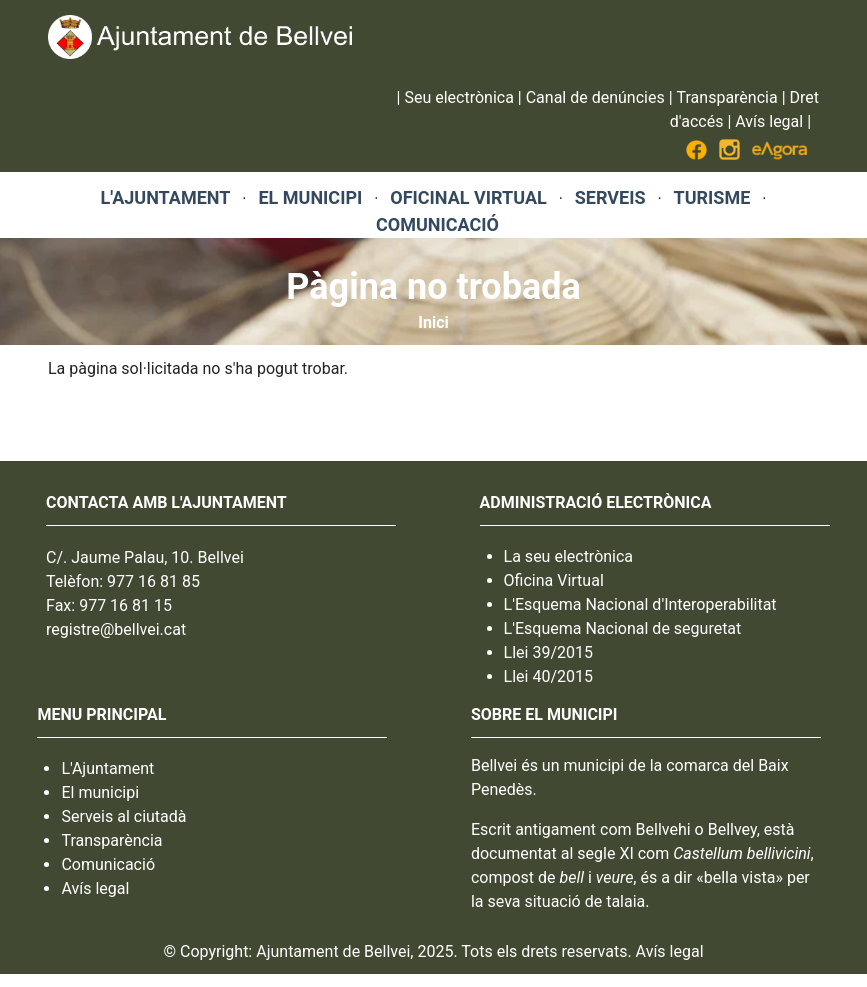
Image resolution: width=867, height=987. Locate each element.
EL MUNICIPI (310, 197)
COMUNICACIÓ (437, 224)
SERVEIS (610, 197)
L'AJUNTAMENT (166, 197)
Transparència (727, 97)
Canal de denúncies (595, 97)
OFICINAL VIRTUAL (468, 197)
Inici (433, 322)
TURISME (712, 197)
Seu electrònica (458, 97)
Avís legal (769, 121)
